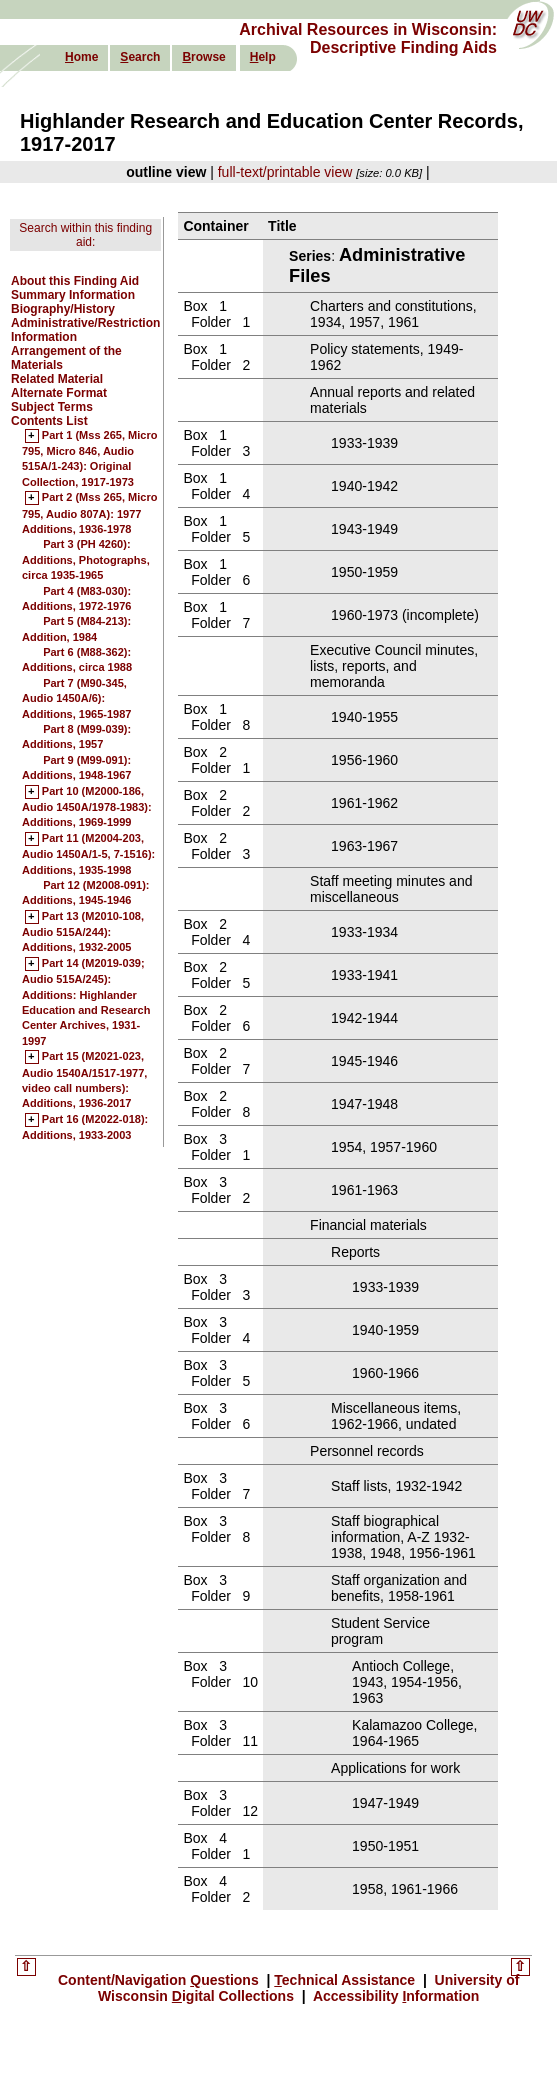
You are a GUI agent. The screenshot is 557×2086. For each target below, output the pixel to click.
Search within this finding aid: (85, 235)
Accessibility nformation (395, 1996)
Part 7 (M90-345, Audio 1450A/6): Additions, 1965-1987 (76, 698)
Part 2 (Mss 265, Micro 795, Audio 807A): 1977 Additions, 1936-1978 (89, 513)
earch (140, 57)
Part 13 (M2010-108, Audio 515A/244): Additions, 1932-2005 (83, 932)
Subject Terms (52, 407)
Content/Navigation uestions (160, 1980)
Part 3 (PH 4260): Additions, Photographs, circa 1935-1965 (86, 559)
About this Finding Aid (75, 281)
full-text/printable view (285, 172)
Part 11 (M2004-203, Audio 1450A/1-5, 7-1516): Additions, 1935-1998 (88, 854)
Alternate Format (59, 393)
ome (81, 57)
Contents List (49, 421)
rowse (203, 57)
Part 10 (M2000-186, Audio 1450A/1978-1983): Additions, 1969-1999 (87, 807)
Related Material (57, 379)
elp (263, 57)
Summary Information (73, 295)
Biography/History (63, 309)
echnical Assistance (346, 1980)
